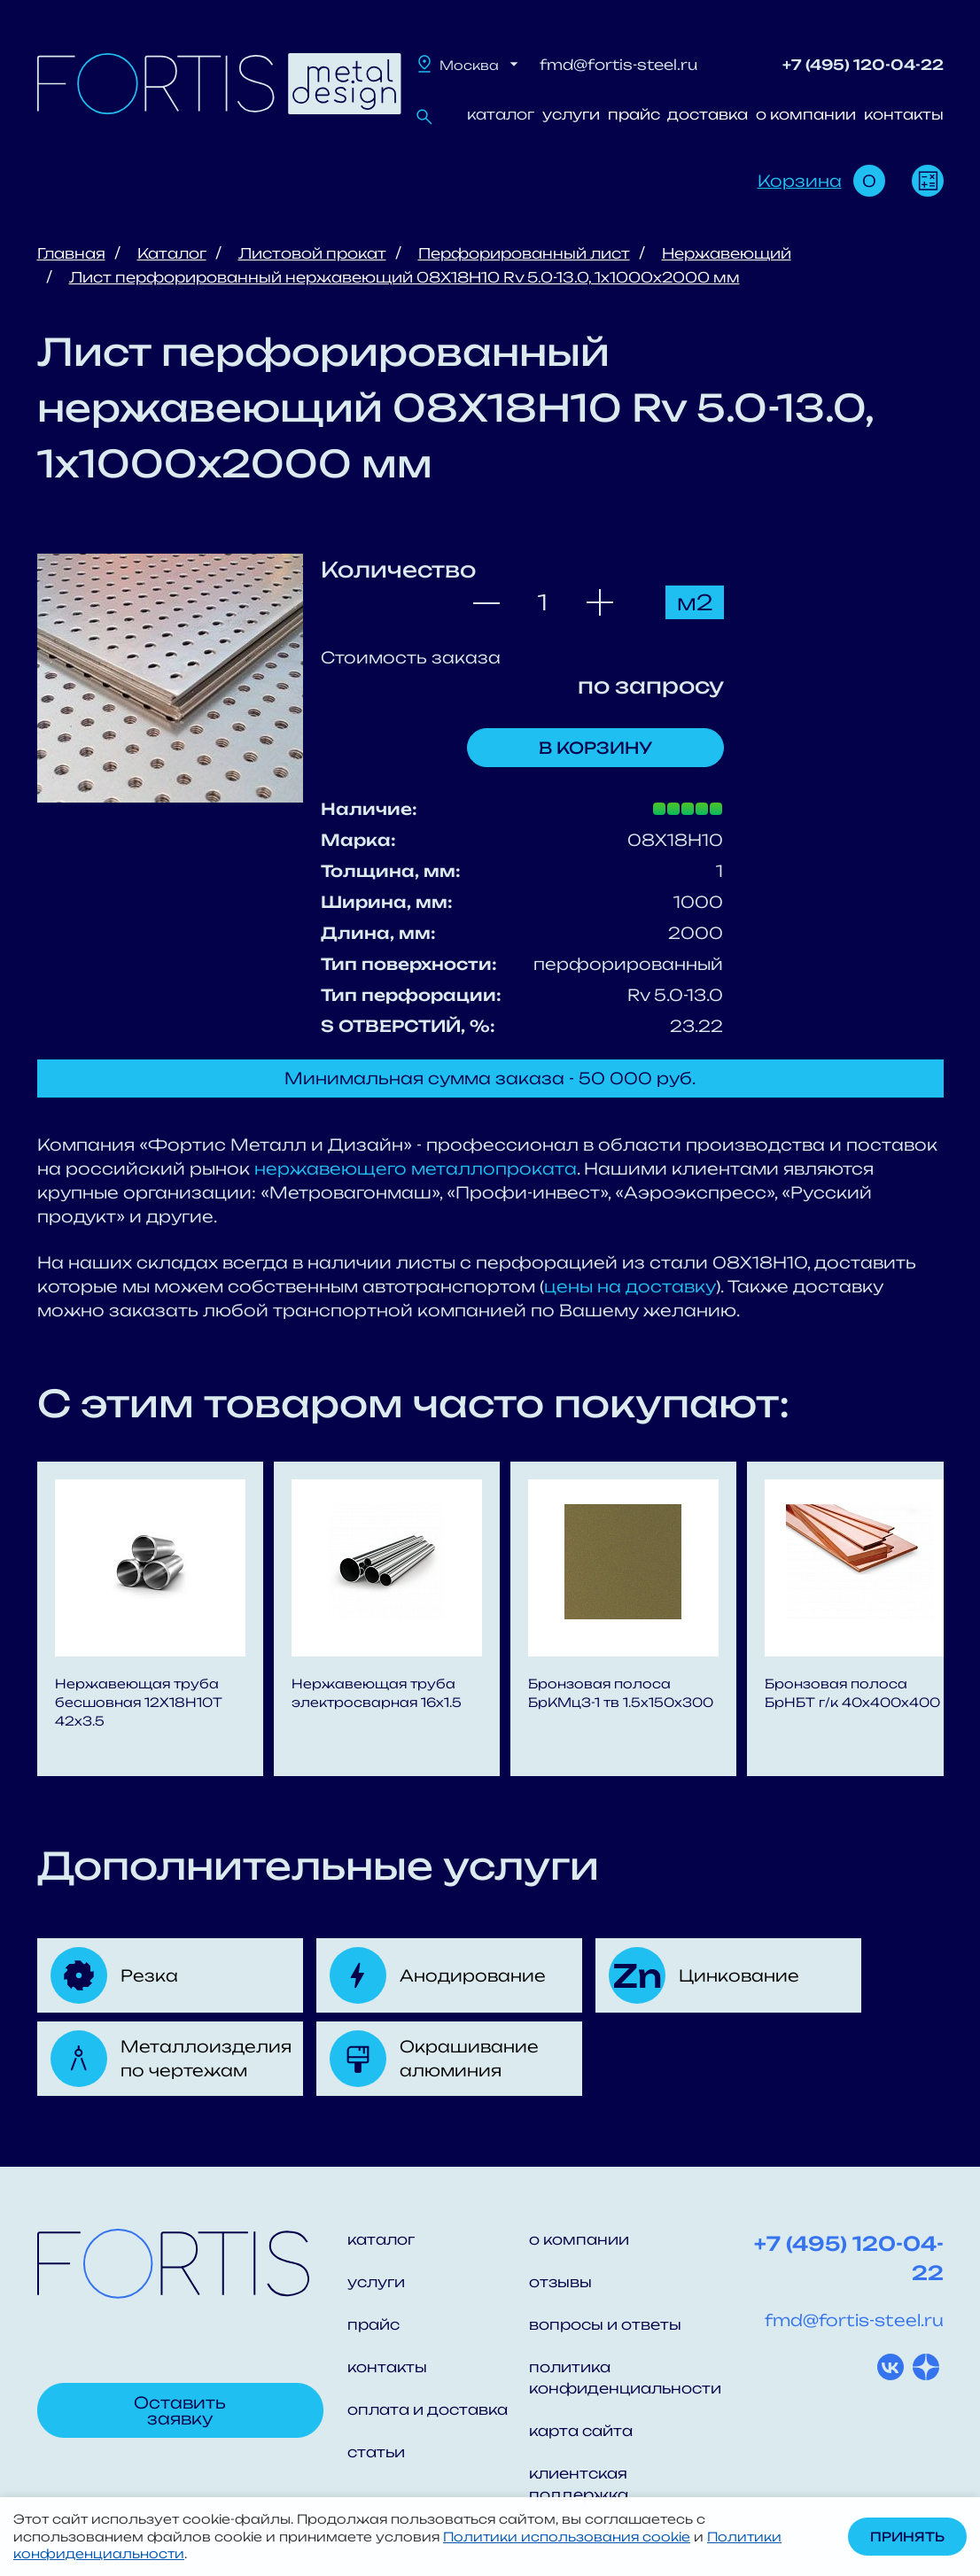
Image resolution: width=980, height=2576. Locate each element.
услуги (571, 114)
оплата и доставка (427, 2409)
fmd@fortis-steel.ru (618, 65)
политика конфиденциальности (620, 2377)
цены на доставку (630, 1286)
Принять (907, 2536)
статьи (376, 2452)
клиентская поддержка (578, 2483)
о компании (806, 114)
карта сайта (581, 2431)
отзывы (560, 2282)
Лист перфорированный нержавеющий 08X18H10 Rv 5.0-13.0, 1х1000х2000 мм (404, 277)
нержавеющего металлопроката (415, 1168)
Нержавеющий (726, 253)
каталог (500, 114)
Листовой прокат (312, 253)
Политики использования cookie (566, 2536)
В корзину (595, 747)
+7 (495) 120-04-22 (863, 65)
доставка (707, 114)
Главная (71, 253)
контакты (904, 114)
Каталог (171, 253)
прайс (634, 114)
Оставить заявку (180, 2410)
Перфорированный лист (524, 253)
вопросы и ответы (605, 2324)
